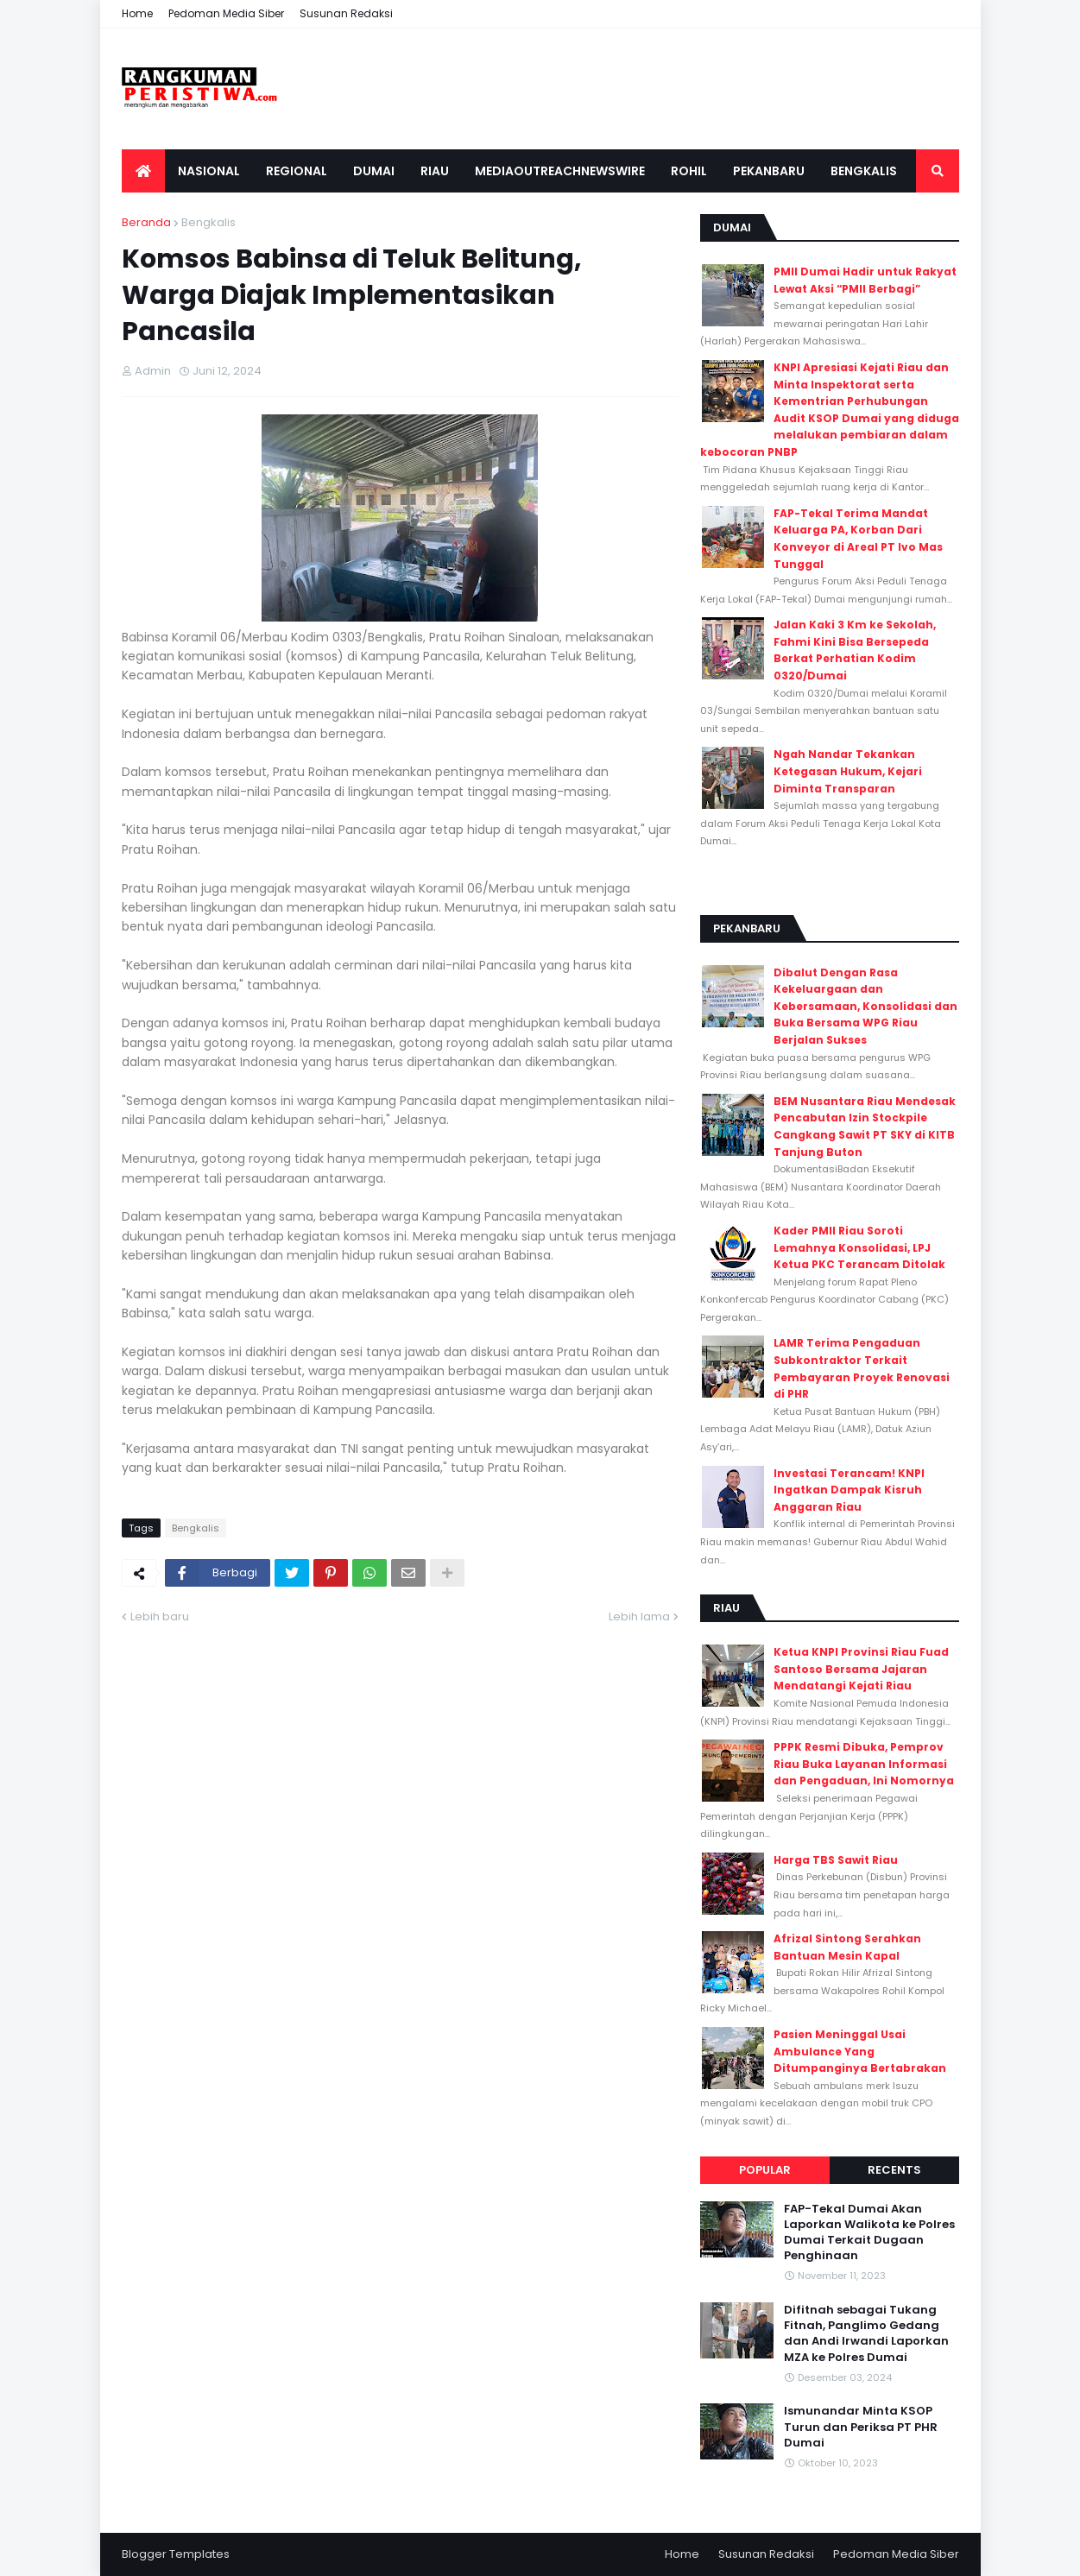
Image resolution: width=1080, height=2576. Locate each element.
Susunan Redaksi (346, 13)
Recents (894, 2170)
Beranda (146, 222)
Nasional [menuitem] (209, 171)
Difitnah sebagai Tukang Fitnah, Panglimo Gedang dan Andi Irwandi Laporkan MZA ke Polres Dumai (866, 2333)
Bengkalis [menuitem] (864, 171)
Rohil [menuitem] (689, 171)
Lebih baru (159, 1616)
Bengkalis (208, 222)
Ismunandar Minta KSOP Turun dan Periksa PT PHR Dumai (861, 2426)
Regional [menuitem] (296, 171)
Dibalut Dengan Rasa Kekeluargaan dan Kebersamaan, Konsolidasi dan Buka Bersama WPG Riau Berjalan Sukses (865, 1006)
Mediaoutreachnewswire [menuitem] (560, 171)
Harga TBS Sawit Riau (836, 1860)
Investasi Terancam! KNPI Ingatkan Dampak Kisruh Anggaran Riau (849, 1490)
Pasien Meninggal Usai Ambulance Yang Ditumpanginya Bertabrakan (860, 2051)
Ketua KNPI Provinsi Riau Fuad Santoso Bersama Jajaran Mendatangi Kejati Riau (861, 1669)
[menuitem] (143, 171)
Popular (765, 2170)
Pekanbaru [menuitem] (769, 171)
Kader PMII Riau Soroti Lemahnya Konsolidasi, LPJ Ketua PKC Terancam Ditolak (859, 1247)
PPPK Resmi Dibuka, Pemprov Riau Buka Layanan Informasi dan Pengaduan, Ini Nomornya (864, 1763)
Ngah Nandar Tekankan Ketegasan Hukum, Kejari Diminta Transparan (848, 771)
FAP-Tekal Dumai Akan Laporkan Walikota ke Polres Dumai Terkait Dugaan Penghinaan (869, 2232)
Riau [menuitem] (434, 171)
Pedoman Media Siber (226, 13)
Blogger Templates (176, 2554)
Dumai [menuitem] (374, 171)
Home (137, 13)
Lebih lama (639, 1616)
